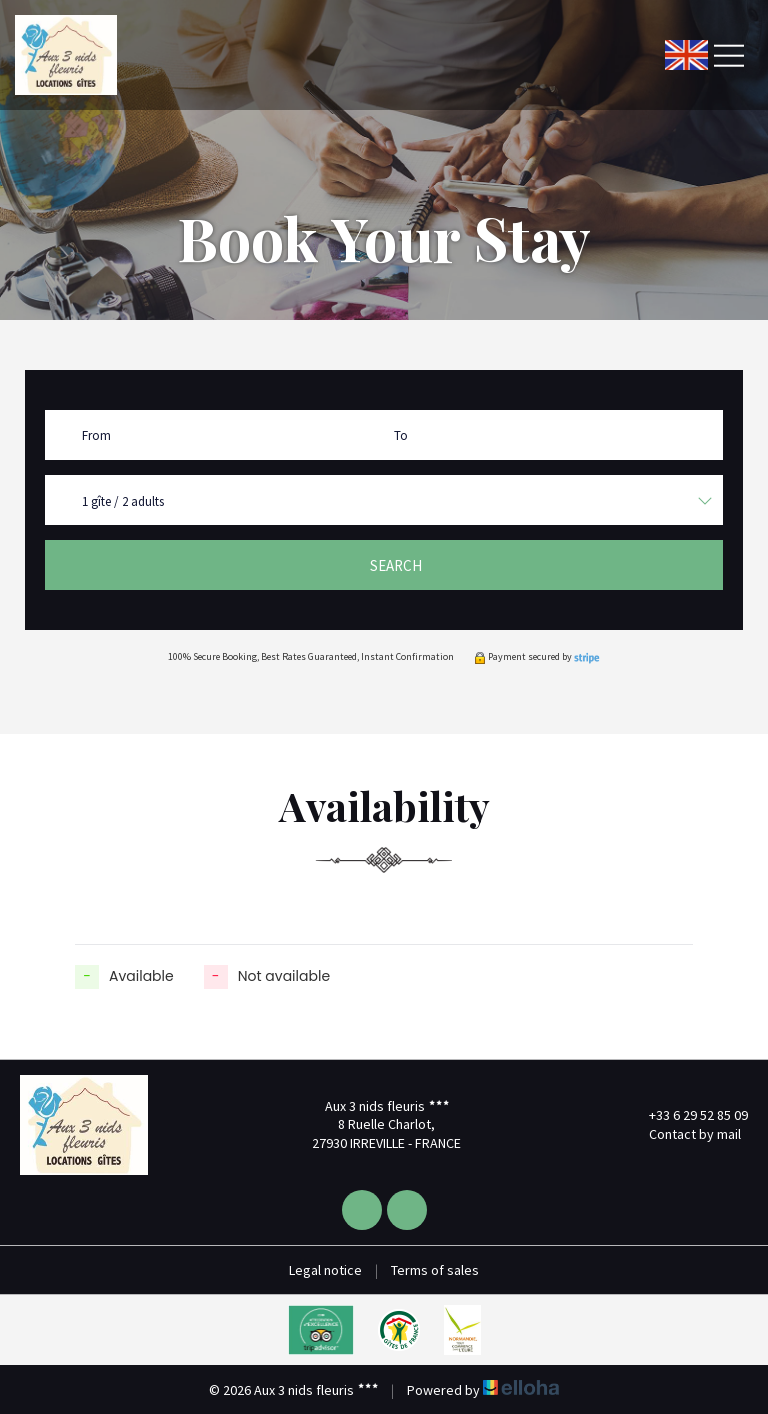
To (401, 435)
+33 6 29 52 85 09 (687, 1115)
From (96, 435)
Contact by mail (683, 1134)
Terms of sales (435, 1270)
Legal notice (325, 1270)
